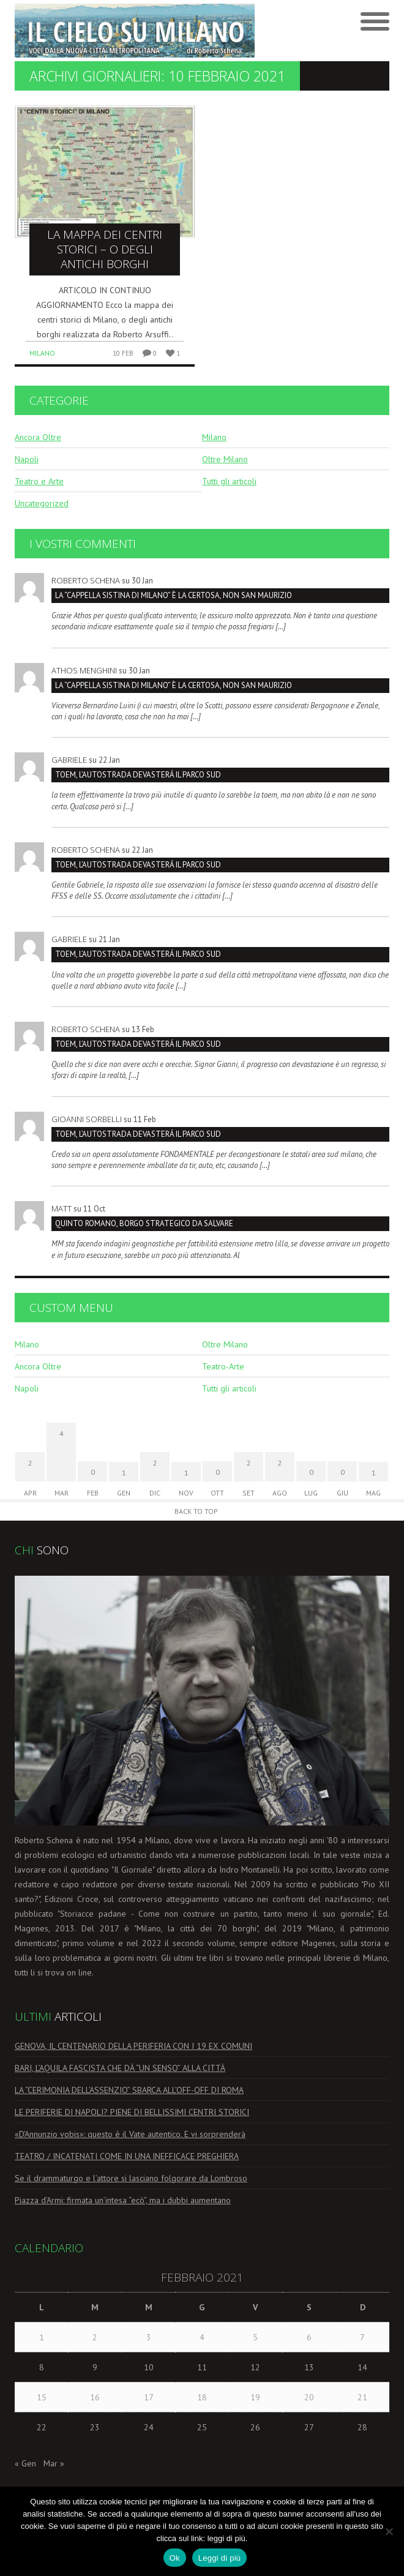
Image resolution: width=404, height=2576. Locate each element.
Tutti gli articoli (229, 481)
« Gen (25, 2463)
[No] (389, 2531)
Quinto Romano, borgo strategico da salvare (144, 1223)
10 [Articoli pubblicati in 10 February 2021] (149, 2367)
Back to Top (196, 1511)
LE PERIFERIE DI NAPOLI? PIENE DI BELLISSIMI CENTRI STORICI (132, 2111)
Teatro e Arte (39, 481)
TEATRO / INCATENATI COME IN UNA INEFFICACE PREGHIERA (127, 2156)
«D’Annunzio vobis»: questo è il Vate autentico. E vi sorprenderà (130, 2134)
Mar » (53, 2463)
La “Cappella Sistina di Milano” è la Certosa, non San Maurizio (173, 595)
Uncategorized (42, 503)
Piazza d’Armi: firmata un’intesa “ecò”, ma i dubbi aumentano (123, 2200)
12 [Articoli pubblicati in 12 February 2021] (255, 2367)
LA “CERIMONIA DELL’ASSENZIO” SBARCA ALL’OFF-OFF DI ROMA (129, 2089)
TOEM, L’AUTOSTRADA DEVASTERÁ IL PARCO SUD (138, 774)
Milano (42, 353)
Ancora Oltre (38, 437)
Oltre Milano (225, 459)
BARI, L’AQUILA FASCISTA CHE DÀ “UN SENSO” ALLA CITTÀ (120, 2067)
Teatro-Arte (223, 1366)
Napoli (27, 459)
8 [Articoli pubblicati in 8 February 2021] (41, 2367)
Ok (175, 2558)
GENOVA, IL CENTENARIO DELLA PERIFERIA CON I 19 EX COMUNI (133, 2045)
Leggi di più (219, 2558)
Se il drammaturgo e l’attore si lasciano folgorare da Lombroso (131, 2178)
